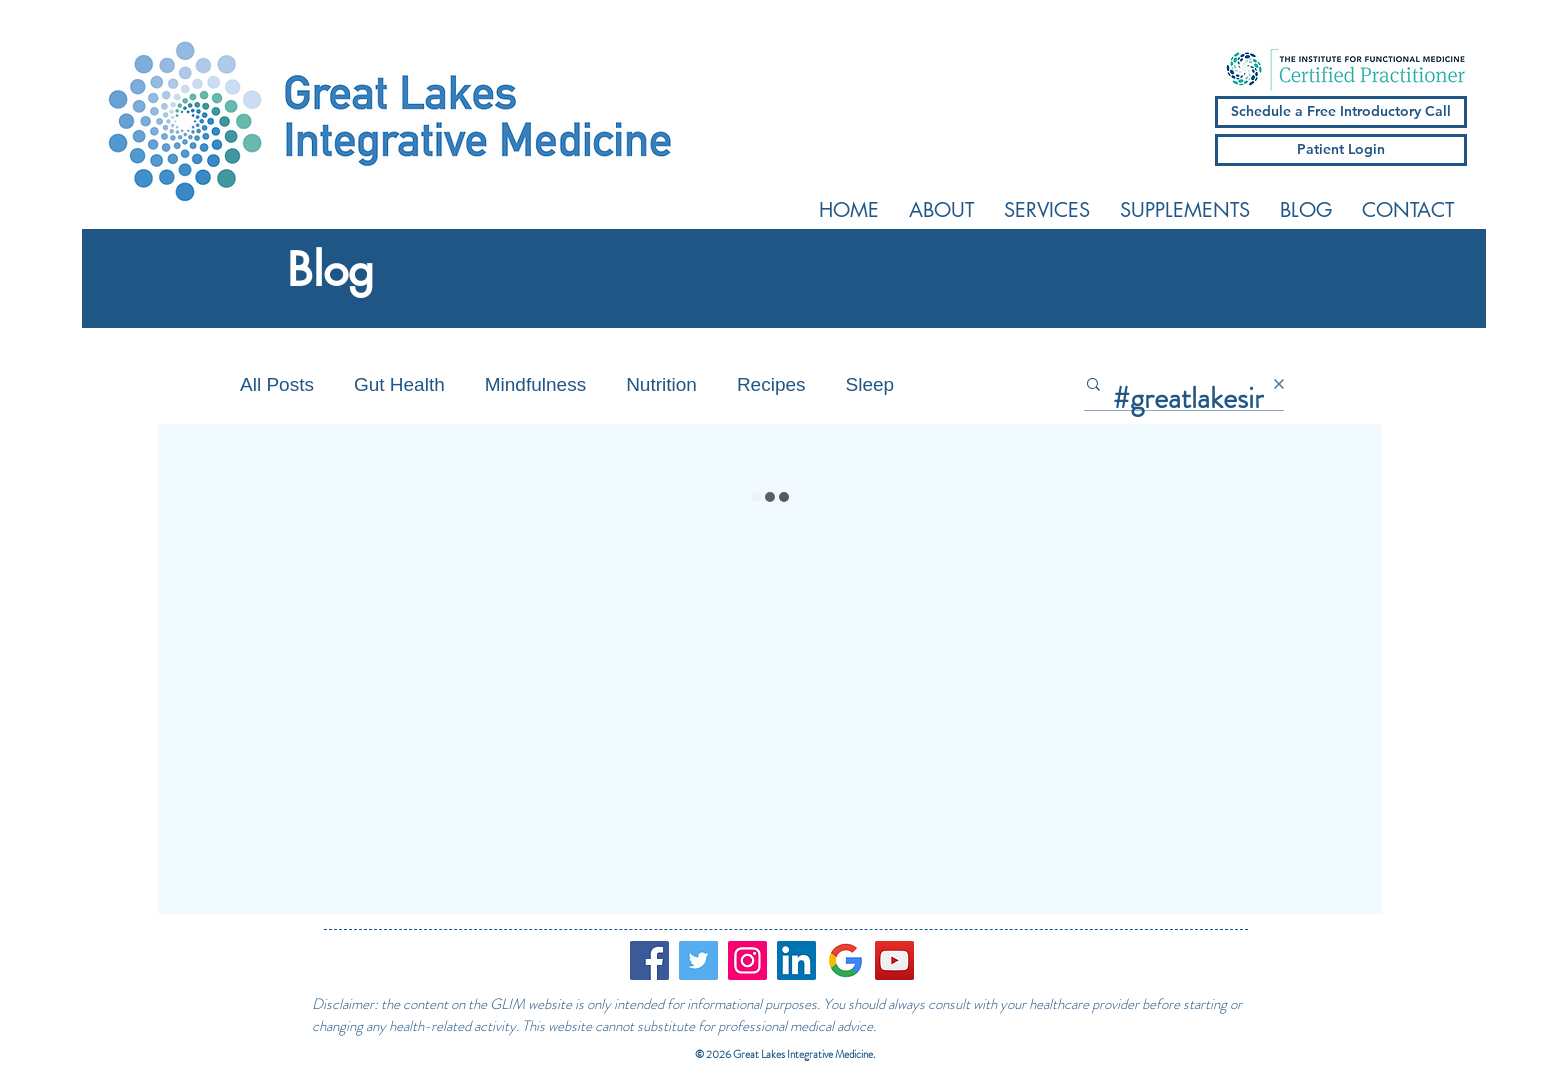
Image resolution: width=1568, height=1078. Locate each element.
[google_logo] (845, 960)
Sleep (870, 384)
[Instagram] (747, 960)
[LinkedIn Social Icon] (796, 960)
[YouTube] (894, 960)
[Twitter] (698, 960)
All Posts (277, 384)
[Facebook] (649, 960)
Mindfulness (535, 384)
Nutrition (661, 384)
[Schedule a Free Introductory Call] (1341, 112)
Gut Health (399, 384)
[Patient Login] (1341, 150)
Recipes (771, 384)
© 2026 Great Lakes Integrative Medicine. (786, 1054)
